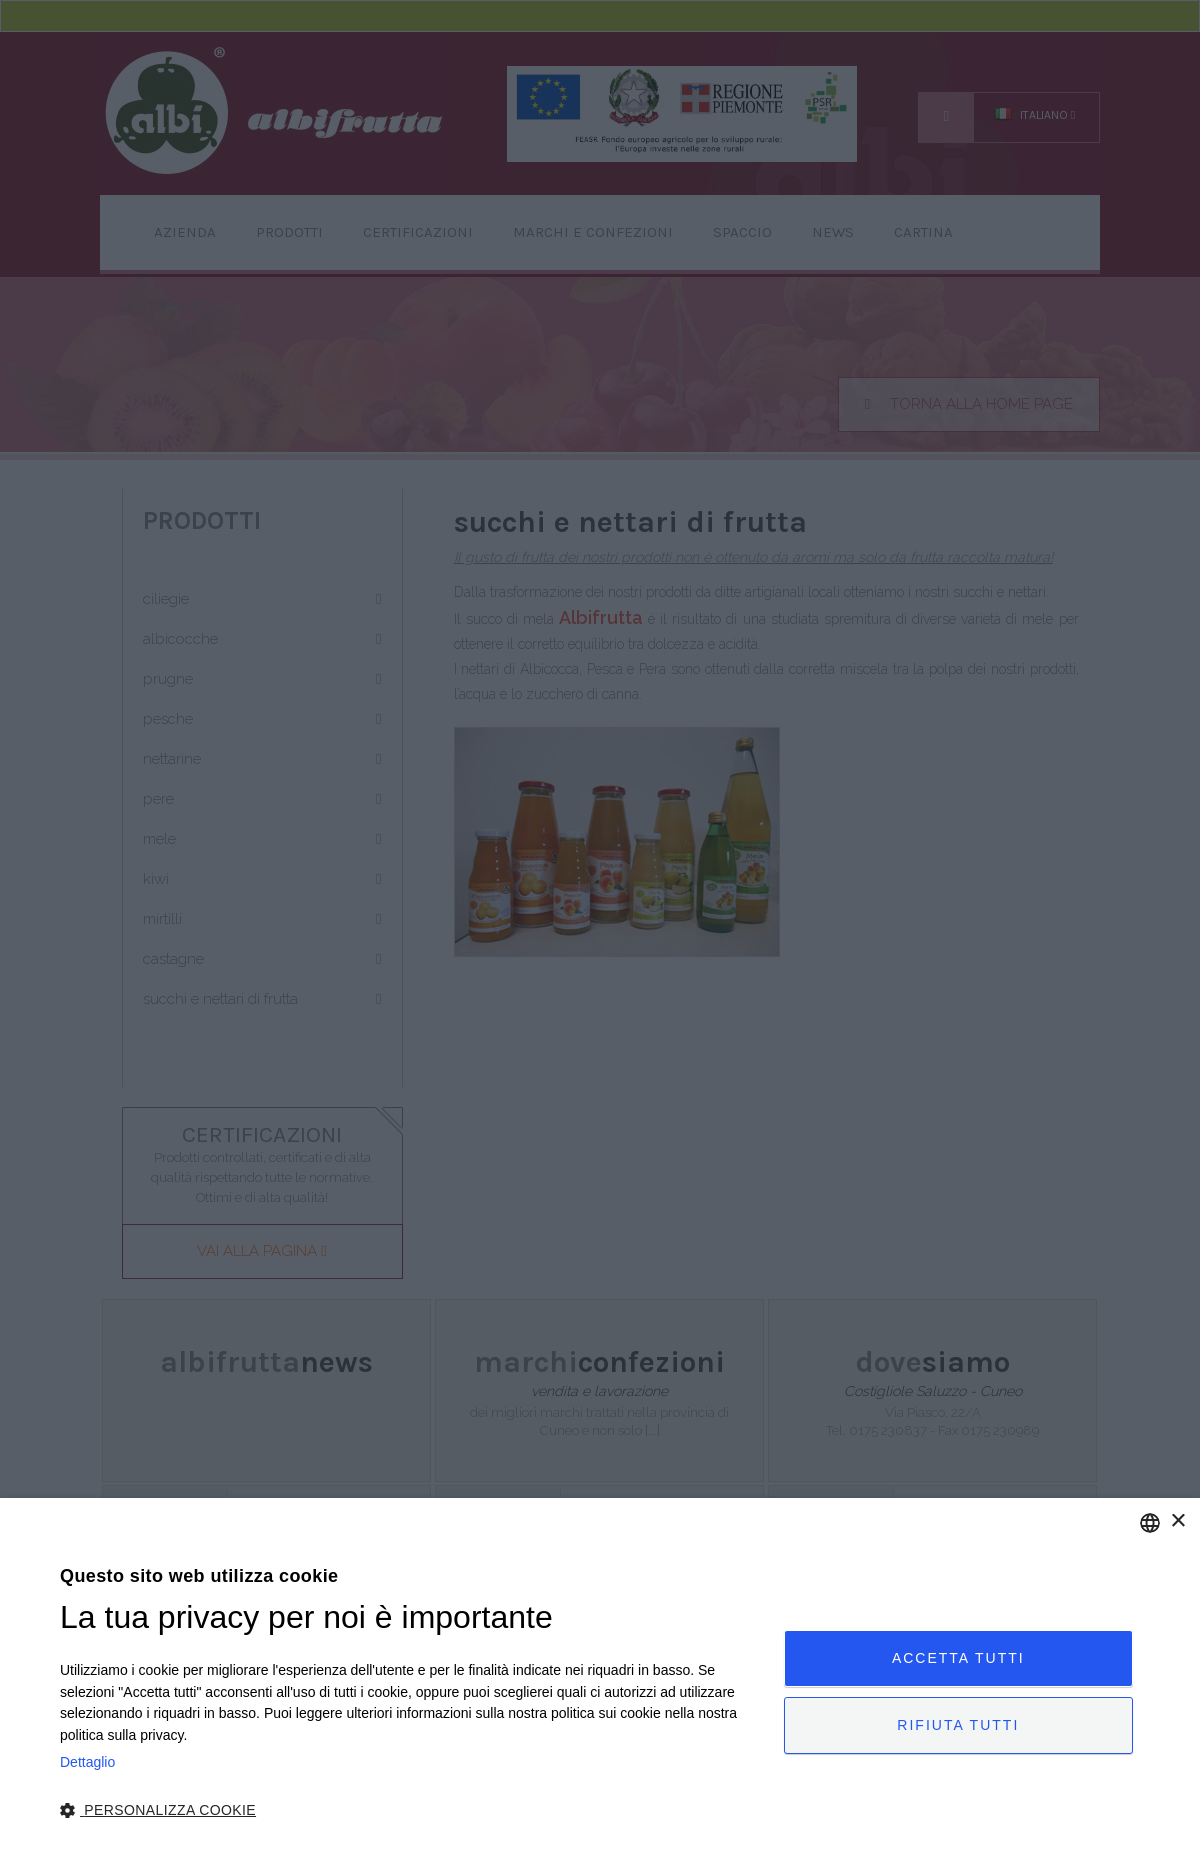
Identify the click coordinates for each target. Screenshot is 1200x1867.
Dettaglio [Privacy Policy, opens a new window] (87, 1762)
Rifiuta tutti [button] (958, 1725)
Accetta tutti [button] (958, 1658)
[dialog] (600, 1682)
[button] (411, 1811)
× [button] (1177, 1521)
